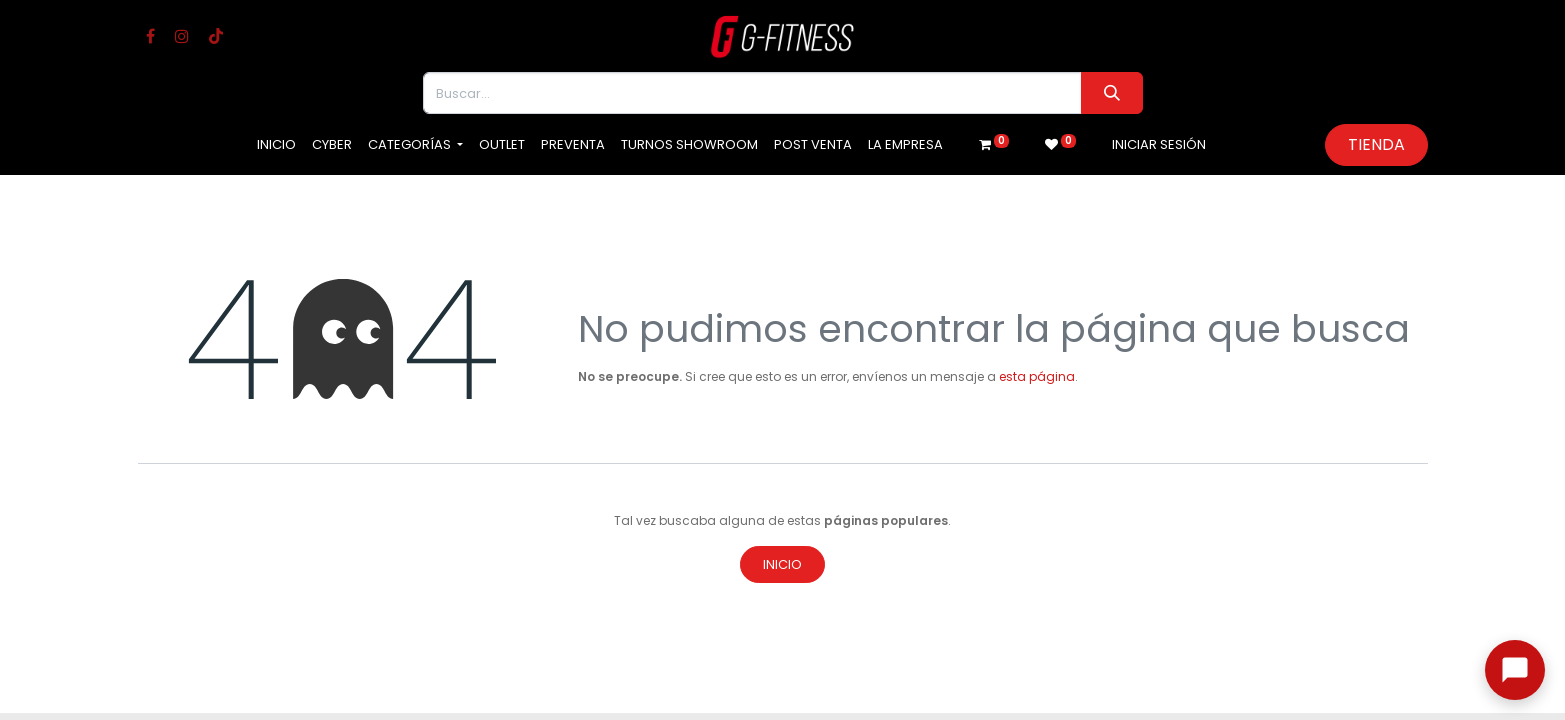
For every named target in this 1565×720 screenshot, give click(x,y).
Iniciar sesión (1159, 144)
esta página (1037, 376)
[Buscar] (1111, 93)
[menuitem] (276, 145)
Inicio (782, 564)
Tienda (1376, 144)
